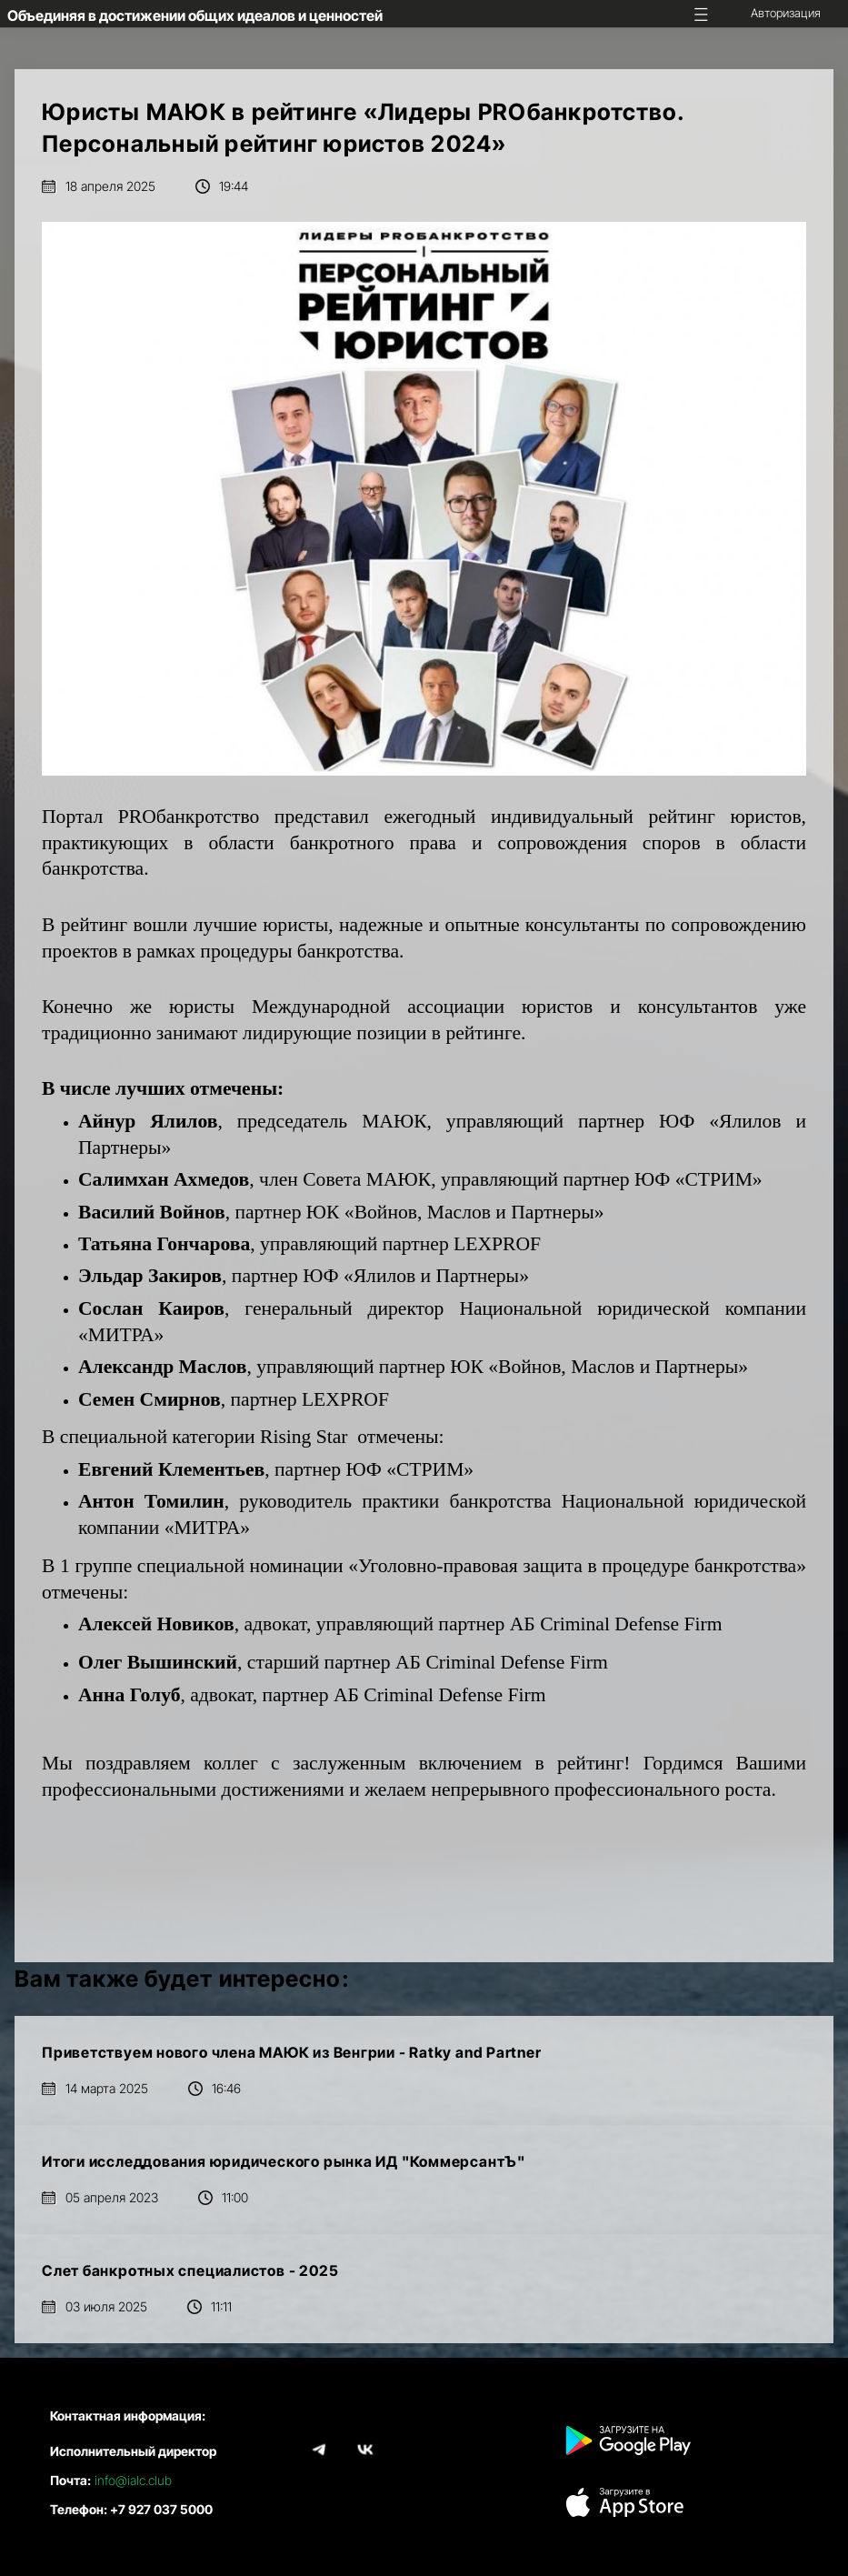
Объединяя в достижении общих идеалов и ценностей (195, 15)
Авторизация (786, 12)
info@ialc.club (133, 2480)
